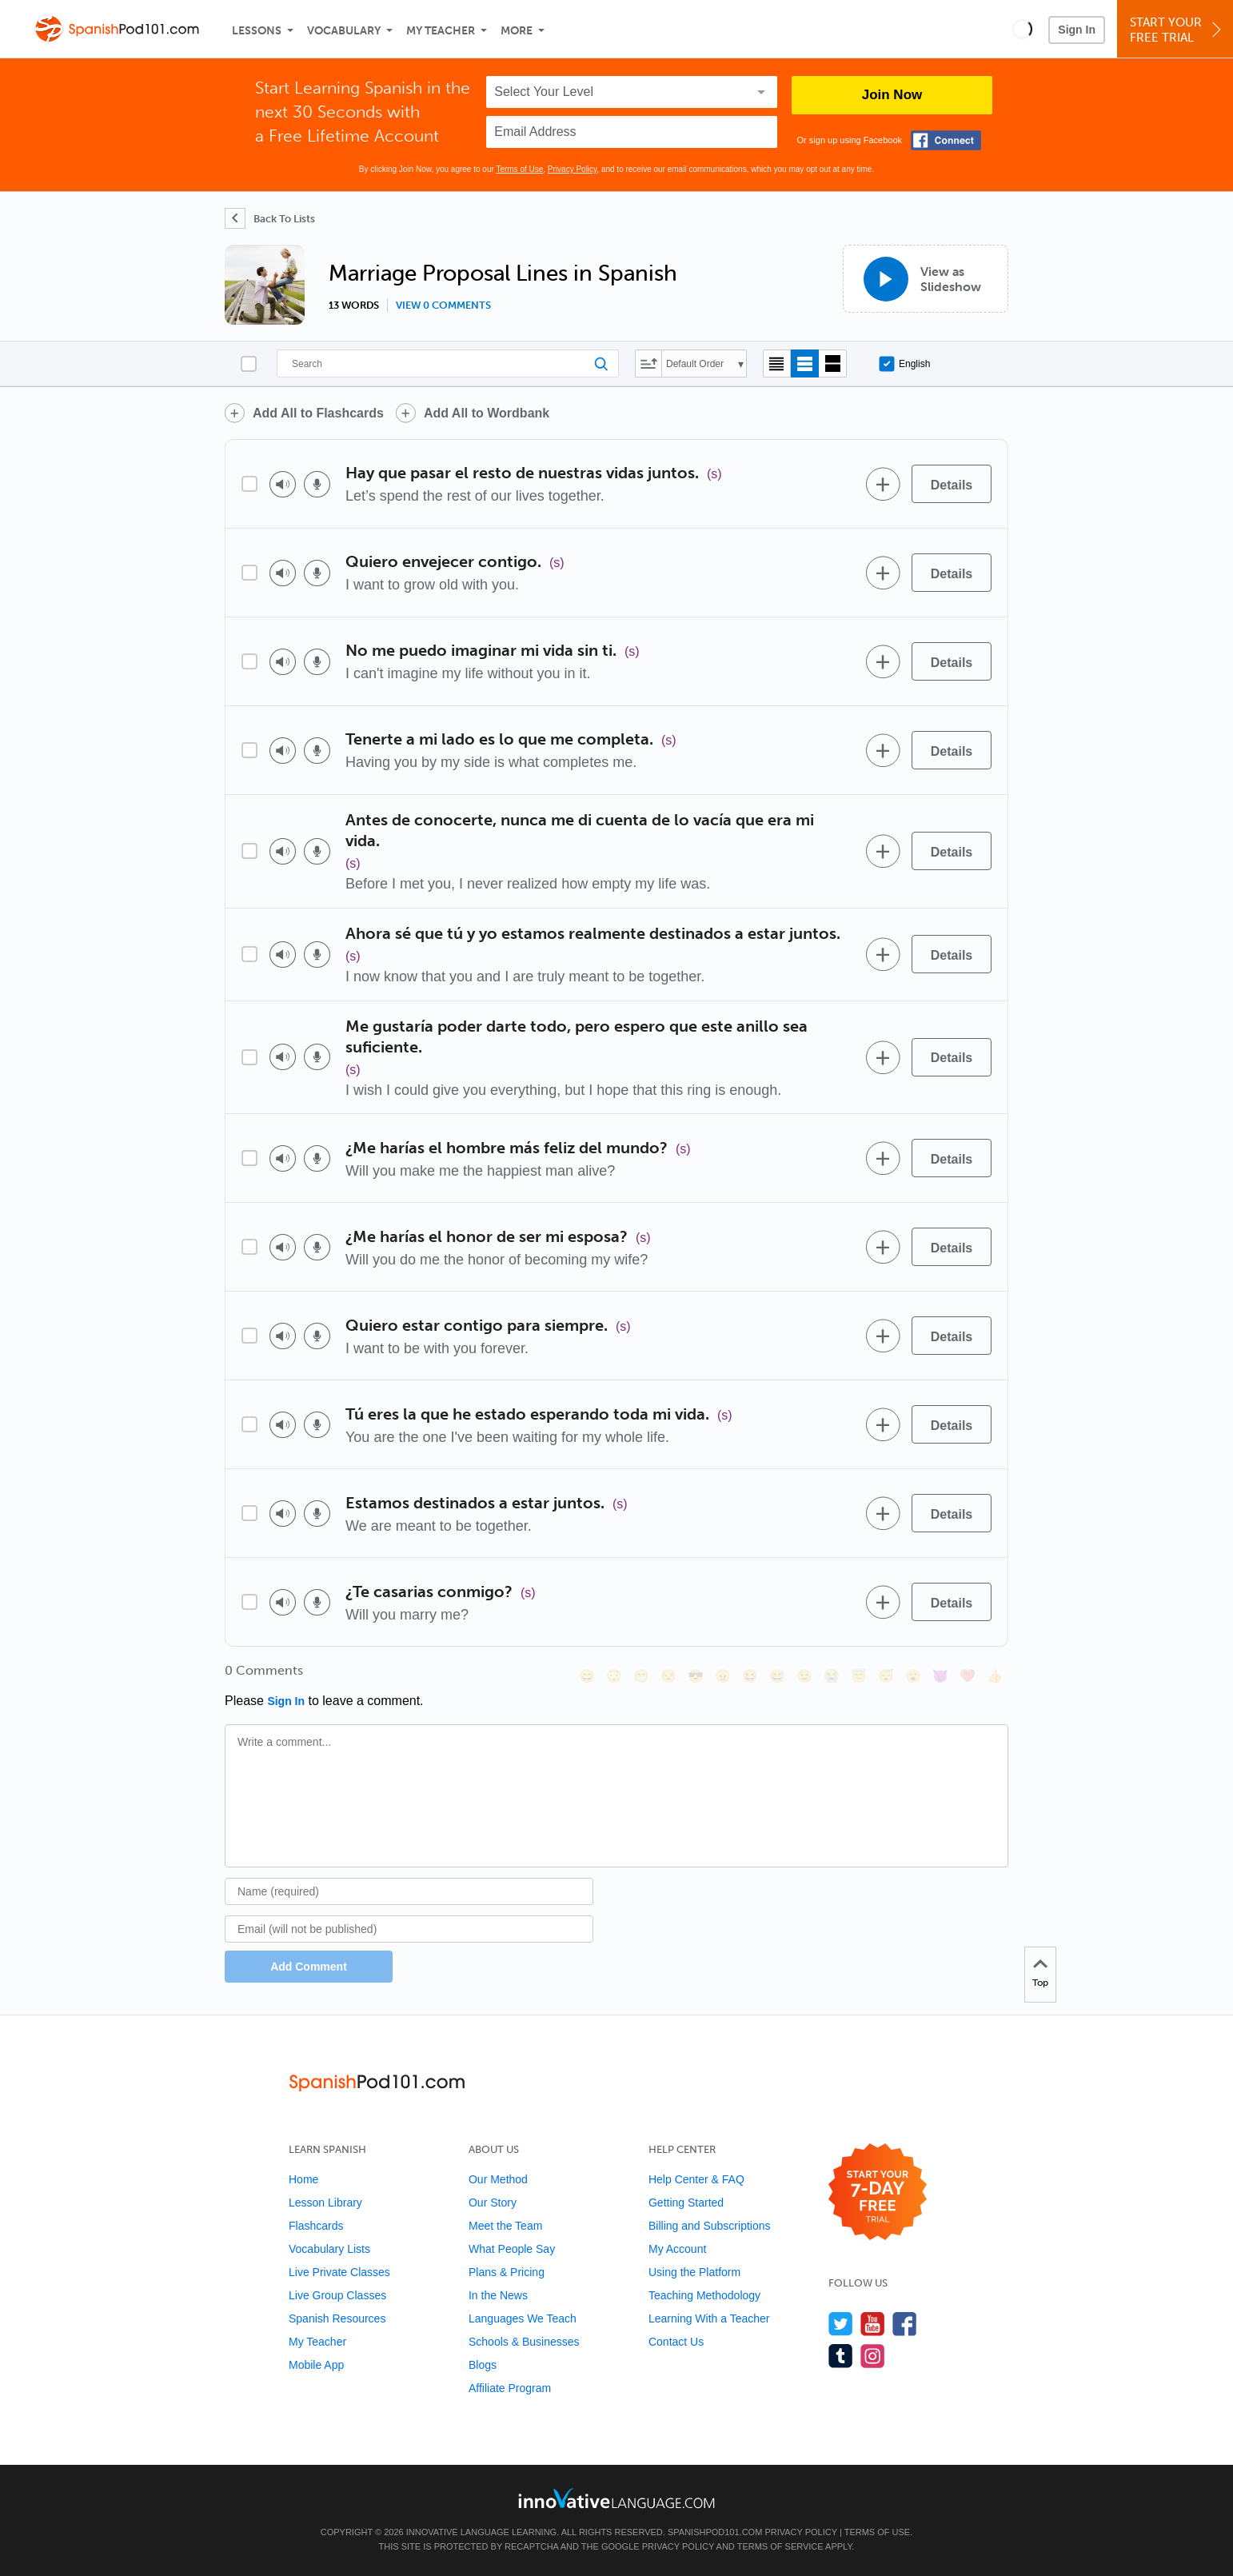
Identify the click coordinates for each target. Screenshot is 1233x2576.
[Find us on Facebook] (904, 2323)
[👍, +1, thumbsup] (994, 1675)
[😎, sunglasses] (695, 1675)
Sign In (1076, 29)
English (904, 364)
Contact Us (676, 2341)
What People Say (512, 2249)
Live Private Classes (339, 2272)
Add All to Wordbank (486, 413)
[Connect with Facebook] (946, 140)
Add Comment (308, 1966)
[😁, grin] (641, 1675)
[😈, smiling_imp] (940, 1675)
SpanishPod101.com (715, 2532)
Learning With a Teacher (709, 2318)
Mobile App (316, 2364)
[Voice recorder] (317, 484)
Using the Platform (694, 2272)
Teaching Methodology (704, 2295)
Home (303, 2179)
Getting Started (686, 2202)
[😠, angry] (722, 1675)
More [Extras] (517, 31)
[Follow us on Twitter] (840, 2323)
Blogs (483, 2364)
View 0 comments (443, 305)
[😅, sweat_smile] (777, 1675)
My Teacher (440, 31)
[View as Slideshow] (925, 279)
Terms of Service (780, 2546)
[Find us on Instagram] (872, 2355)
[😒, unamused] (668, 1675)
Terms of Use (519, 169)
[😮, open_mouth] (913, 1675)
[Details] (952, 484)
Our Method (498, 2179)
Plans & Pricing (507, 2272)
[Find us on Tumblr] (840, 2355)
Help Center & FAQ (696, 2179)
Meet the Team (505, 2225)
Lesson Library (325, 2202)
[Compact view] (777, 363)
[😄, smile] (587, 1675)
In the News (498, 2295)
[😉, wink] (804, 1675)
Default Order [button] (695, 363)
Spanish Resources (337, 2318)
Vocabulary (344, 31)
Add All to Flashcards (318, 413)
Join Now (892, 94)
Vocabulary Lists (329, 2249)
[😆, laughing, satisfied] (750, 1675)
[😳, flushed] (614, 1675)
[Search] (448, 363)
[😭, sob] (831, 1675)
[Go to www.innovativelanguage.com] (616, 2498)
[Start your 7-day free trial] (877, 2192)
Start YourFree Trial (1177, 30)
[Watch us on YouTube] (872, 2323)
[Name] (409, 1891)
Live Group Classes (337, 2295)
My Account (677, 2249)
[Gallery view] (833, 363)
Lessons (256, 31)
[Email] (409, 1929)
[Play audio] (282, 484)
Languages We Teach (523, 2318)
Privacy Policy (572, 169)
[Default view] (805, 363)
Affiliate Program (510, 2388)
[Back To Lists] (270, 218)
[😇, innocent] (858, 1675)
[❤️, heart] (967, 1675)
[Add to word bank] (882, 483)
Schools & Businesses (524, 2341)
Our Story (493, 2202)
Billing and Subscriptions (709, 2225)
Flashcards (316, 2225)
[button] (1022, 29)
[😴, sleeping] (886, 1675)
